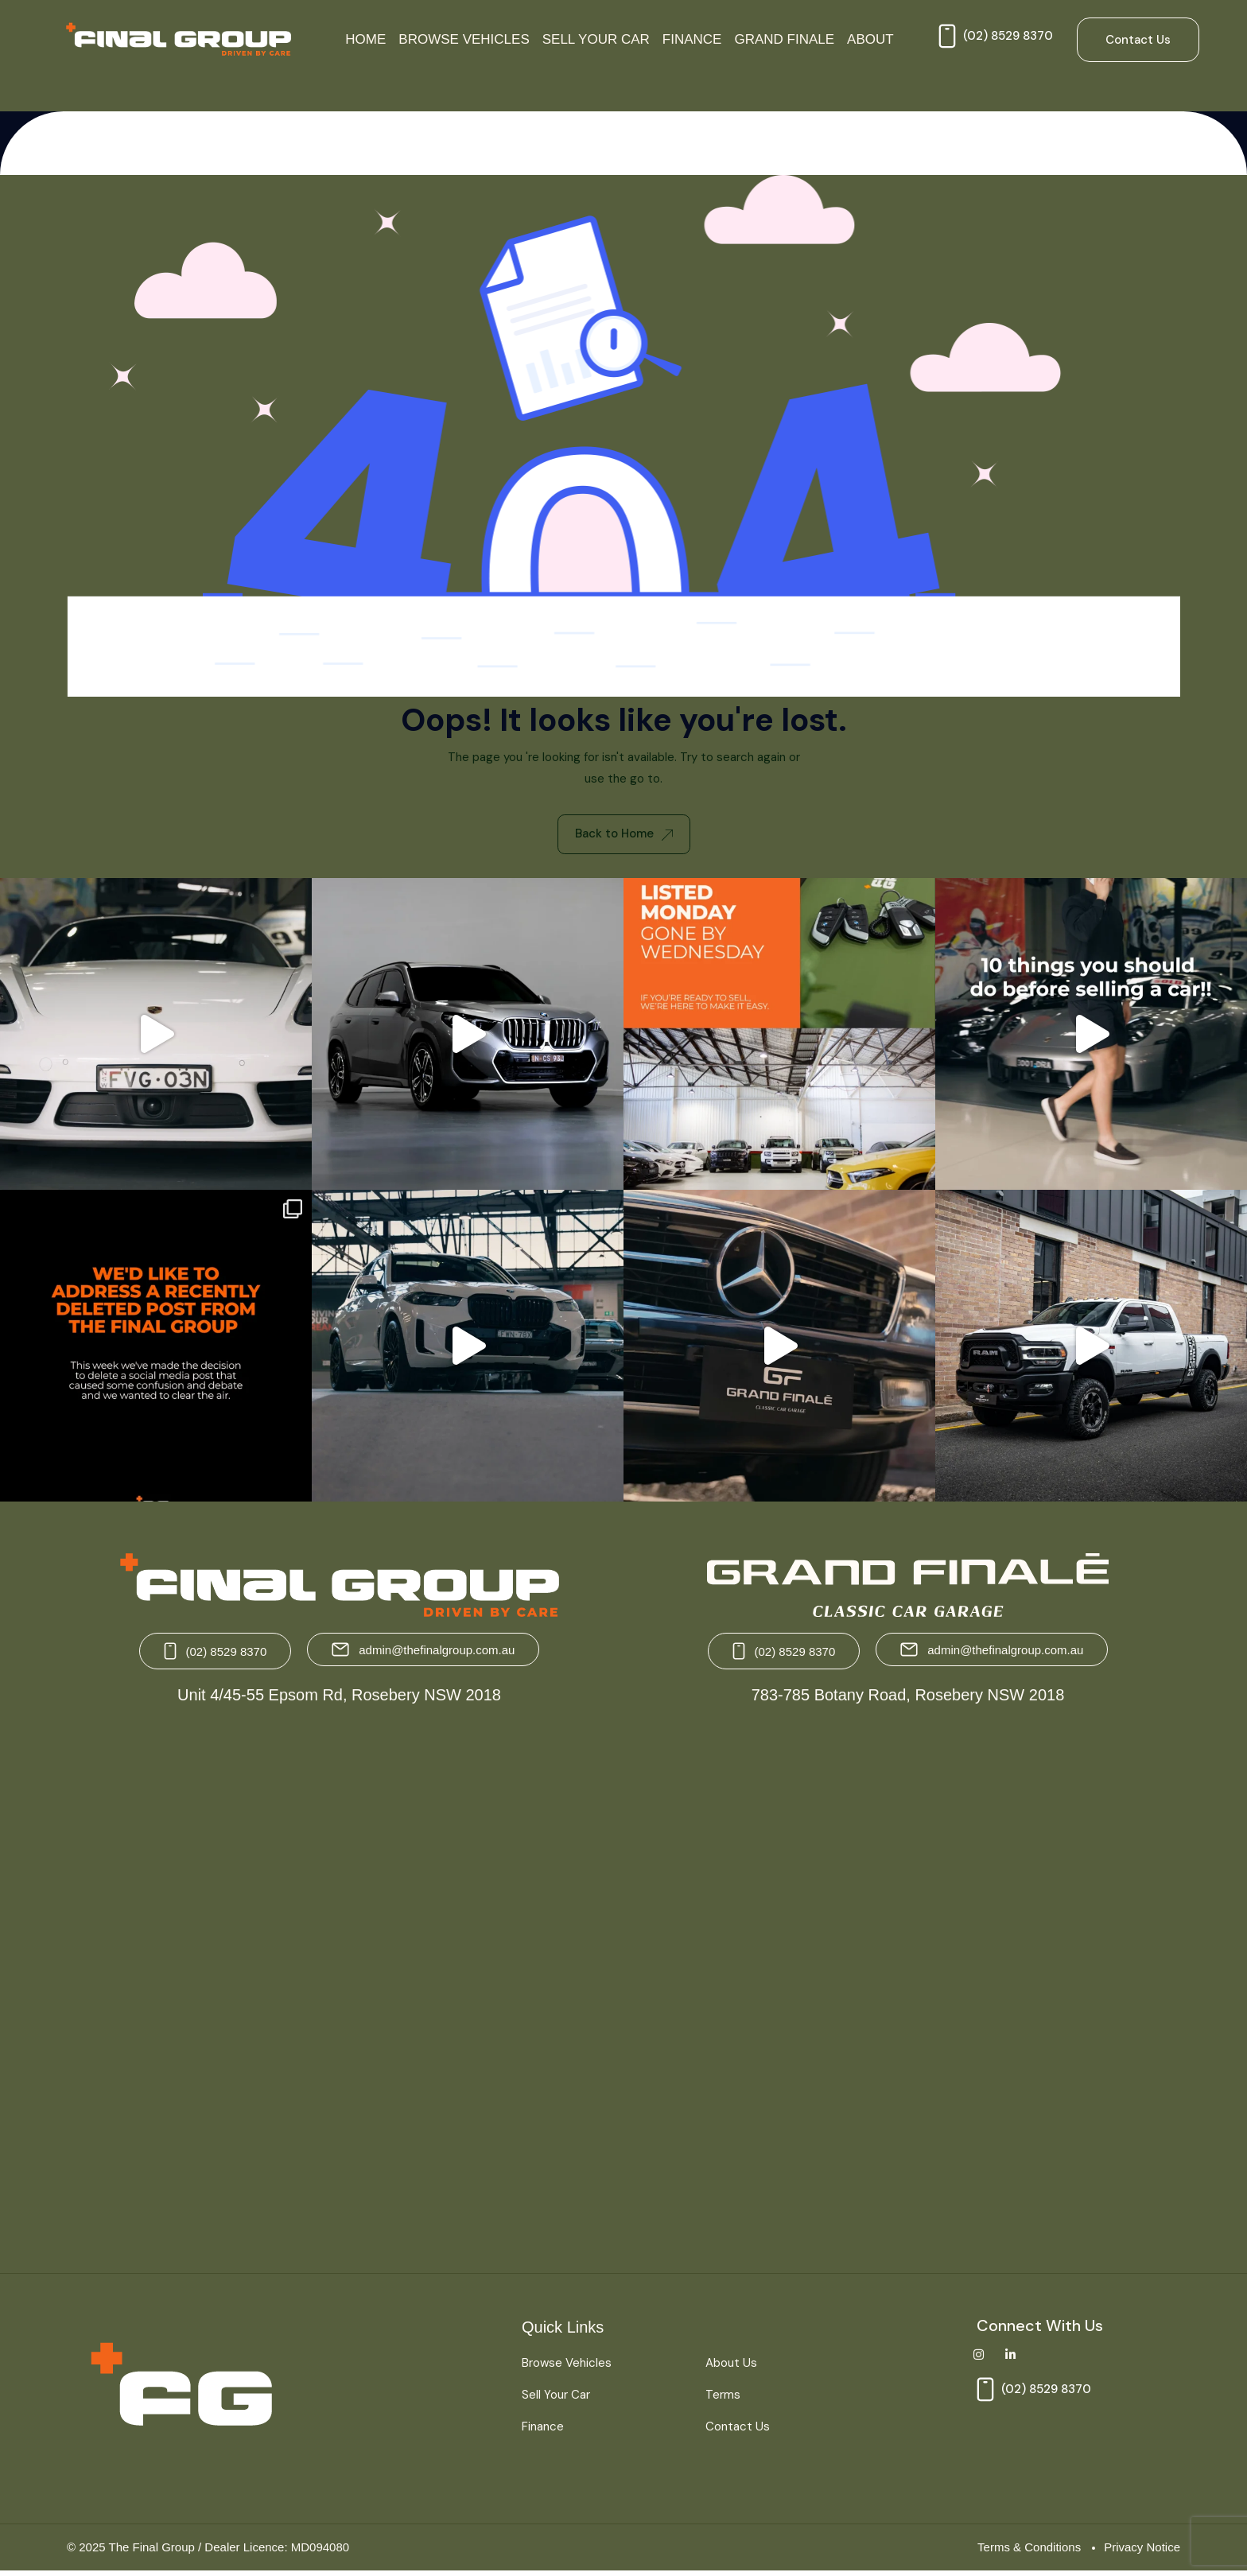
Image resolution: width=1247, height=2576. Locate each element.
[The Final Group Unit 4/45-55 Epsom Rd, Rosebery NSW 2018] (341, 1987)
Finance (692, 39)
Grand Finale (784, 39)
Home (365, 39)
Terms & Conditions (1029, 2551)
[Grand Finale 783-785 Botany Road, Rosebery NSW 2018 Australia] (905, 1987)
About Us (731, 2367)
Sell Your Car (596, 39)
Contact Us (737, 2430)
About (870, 39)
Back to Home (624, 836)
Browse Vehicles (463, 39)
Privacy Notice (1142, 2551)
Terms (722, 2399)
